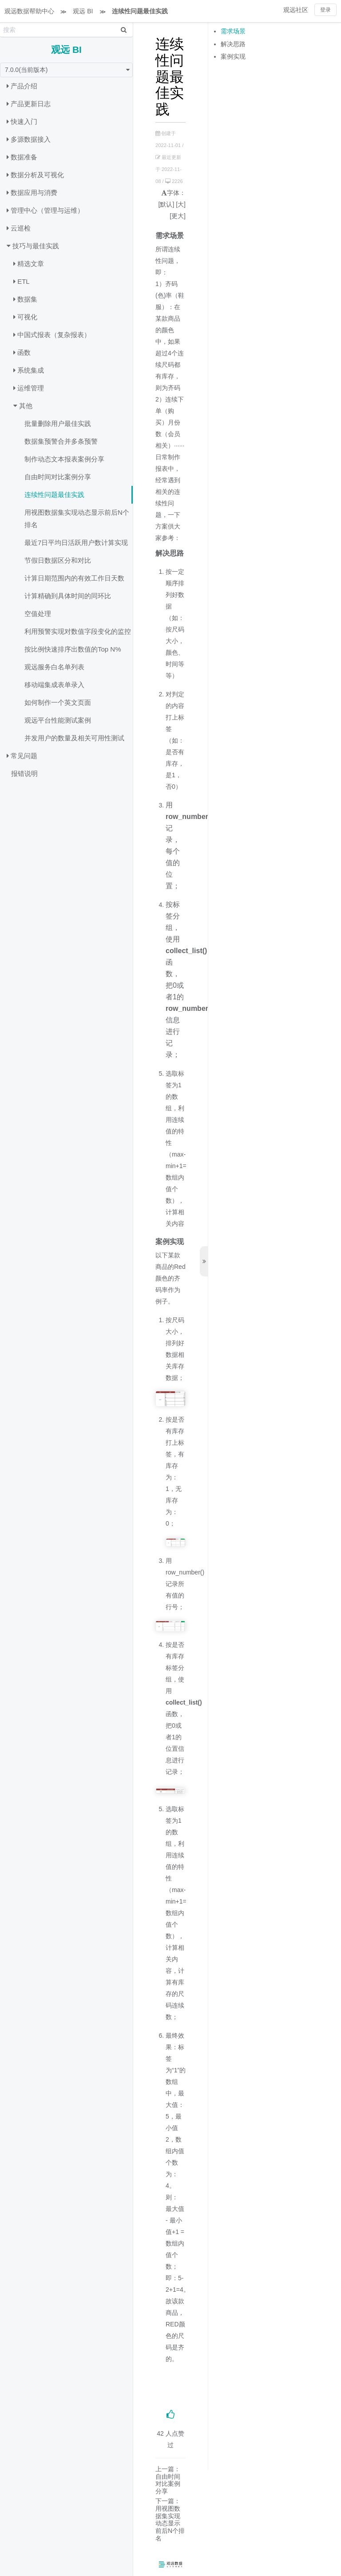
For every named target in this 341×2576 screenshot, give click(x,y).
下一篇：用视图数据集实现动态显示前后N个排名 (170, 2519)
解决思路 (233, 44)
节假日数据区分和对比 (57, 560)
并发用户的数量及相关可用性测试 (74, 738)
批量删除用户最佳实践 (57, 423)
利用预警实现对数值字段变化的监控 (77, 631)
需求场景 (233, 31)
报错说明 (24, 773)
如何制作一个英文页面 (57, 702)
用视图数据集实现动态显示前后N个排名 (76, 519)
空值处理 (37, 613)
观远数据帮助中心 (29, 11)
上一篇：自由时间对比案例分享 (167, 2480)
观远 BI (83, 11)
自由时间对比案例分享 (57, 477)
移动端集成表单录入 (54, 684)
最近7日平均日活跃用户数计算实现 (76, 542)
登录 (325, 10)
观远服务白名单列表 (54, 667)
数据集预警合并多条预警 (61, 441)
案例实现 (233, 56)
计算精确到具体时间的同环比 (67, 596)
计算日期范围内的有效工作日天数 (74, 578)
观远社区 (295, 9)
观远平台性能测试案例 (57, 720)
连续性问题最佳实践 (140, 11)
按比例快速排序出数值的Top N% (72, 649)
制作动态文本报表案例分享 (64, 459)
